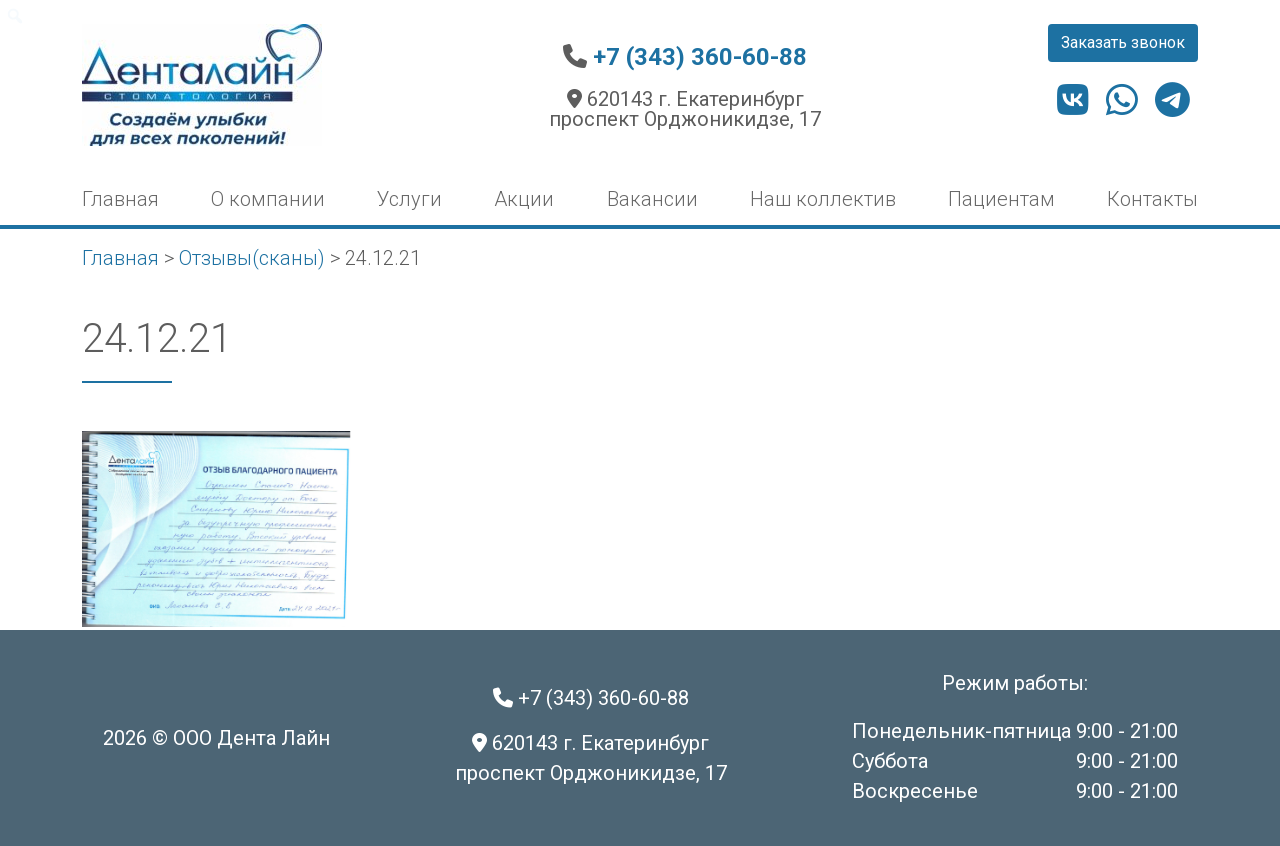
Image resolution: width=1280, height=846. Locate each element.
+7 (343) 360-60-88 (700, 57)
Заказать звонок (1123, 42)
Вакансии (652, 199)
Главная (120, 199)
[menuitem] (15, 16)
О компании (268, 199)
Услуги (409, 199)
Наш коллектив (823, 199)
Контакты (1152, 199)
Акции (524, 199)
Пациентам (1001, 199)
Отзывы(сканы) (252, 258)
